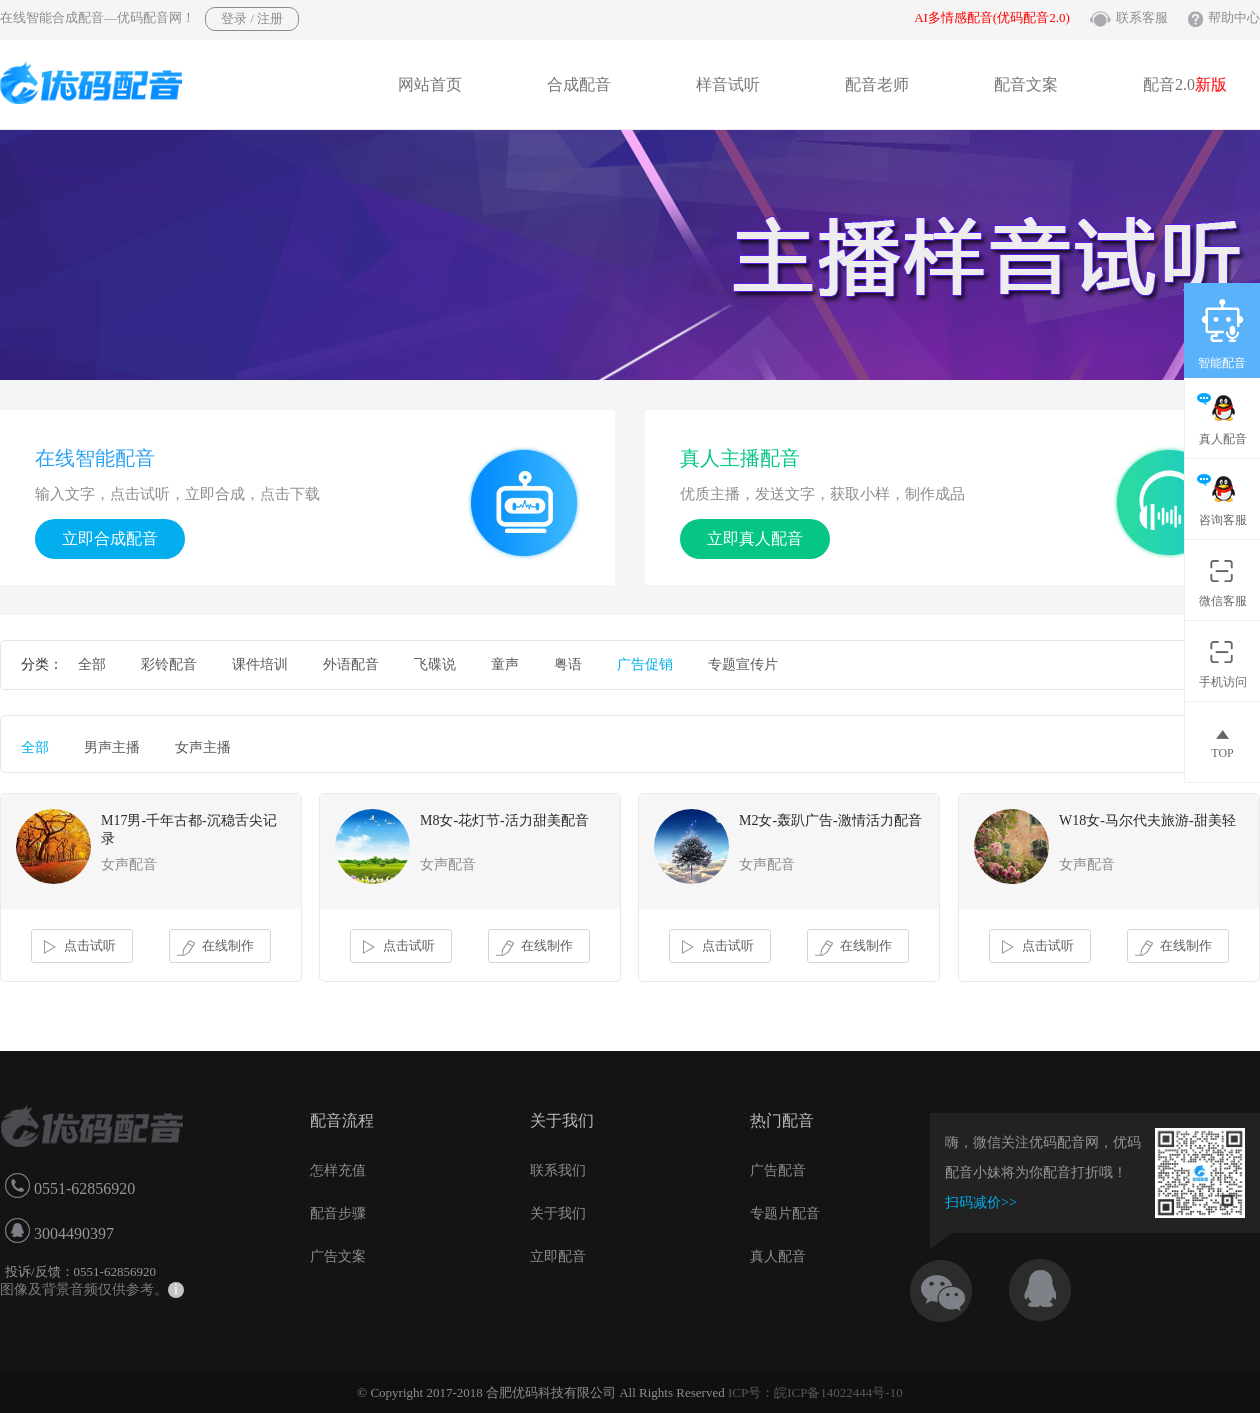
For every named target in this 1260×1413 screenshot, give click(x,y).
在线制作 (215, 947)
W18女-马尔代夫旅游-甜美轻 (1147, 820)
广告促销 (645, 664)
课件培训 (260, 664)
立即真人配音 (755, 538)
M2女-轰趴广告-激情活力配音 (830, 820)
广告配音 (778, 1170)
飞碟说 (435, 664)
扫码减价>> (981, 1202)
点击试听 (77, 947)
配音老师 (877, 84)
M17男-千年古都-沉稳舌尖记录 (189, 829)
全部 (92, 664)
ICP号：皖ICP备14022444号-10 (815, 1392)
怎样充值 (338, 1170)
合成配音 (579, 84)
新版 (1211, 84)
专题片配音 (785, 1213)
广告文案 (338, 1256)
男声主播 (112, 747)
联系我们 (558, 1170)
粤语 (568, 664)
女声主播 (203, 747)
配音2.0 (1185, 84)
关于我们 (558, 1213)
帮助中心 (1234, 17)
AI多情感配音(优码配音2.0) (992, 17)
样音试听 (728, 84)
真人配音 (778, 1256)
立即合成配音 (110, 538)
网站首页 (430, 84)
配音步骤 (338, 1213)
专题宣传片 (743, 664)
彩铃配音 (169, 664)
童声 (505, 664)
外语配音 (351, 664)
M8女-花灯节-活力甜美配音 (504, 820)
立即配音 (558, 1256)
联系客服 (1142, 17)
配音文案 (1026, 84)
